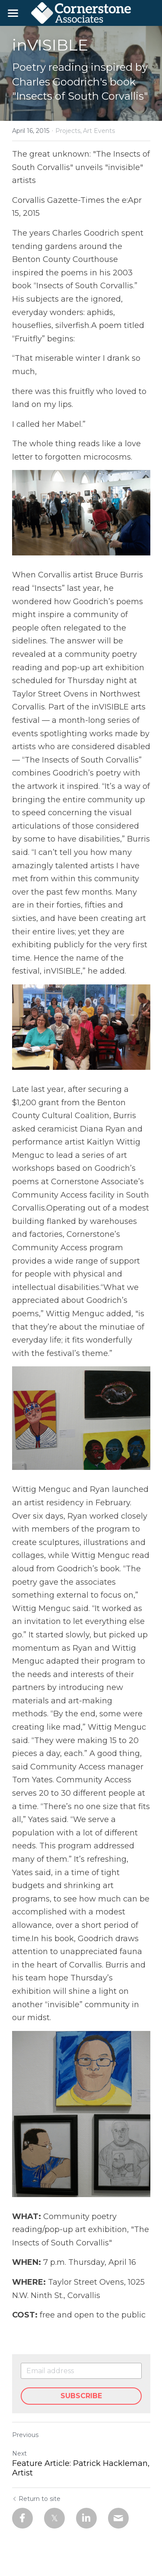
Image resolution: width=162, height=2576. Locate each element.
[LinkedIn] (86, 2518)
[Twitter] (54, 2518)
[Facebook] (22, 2518)
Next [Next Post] (19, 2453)
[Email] (118, 2518)
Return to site (36, 2499)
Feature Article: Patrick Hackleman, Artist (80, 2468)
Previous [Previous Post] (25, 2435)
